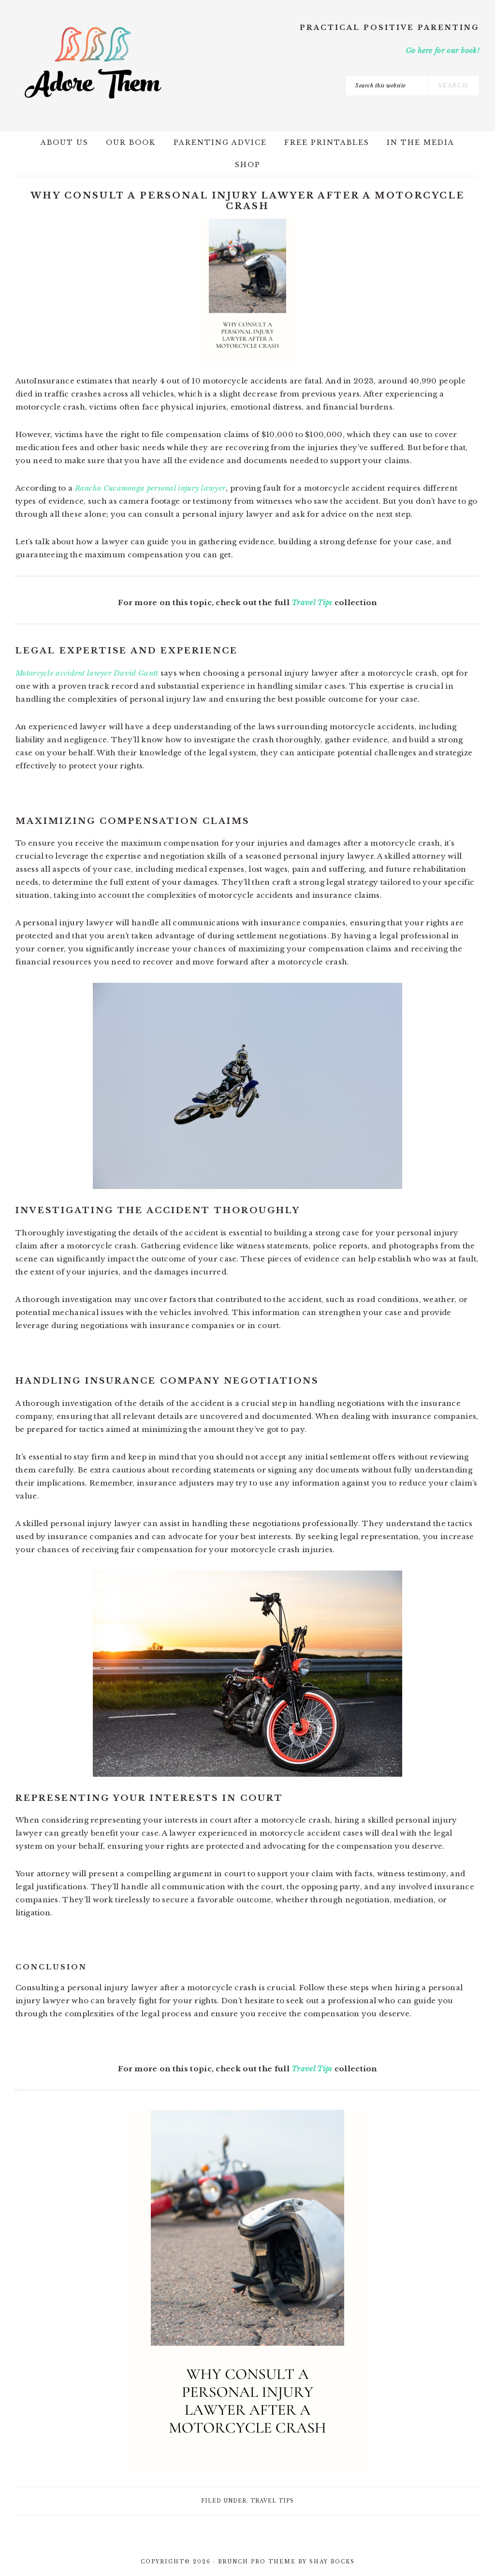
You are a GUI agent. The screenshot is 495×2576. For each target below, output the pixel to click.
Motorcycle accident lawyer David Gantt (86, 673)
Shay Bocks (332, 2562)
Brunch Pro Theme (257, 2562)
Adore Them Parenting (92, 63)
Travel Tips (311, 602)
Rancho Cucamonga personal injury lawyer (150, 488)
